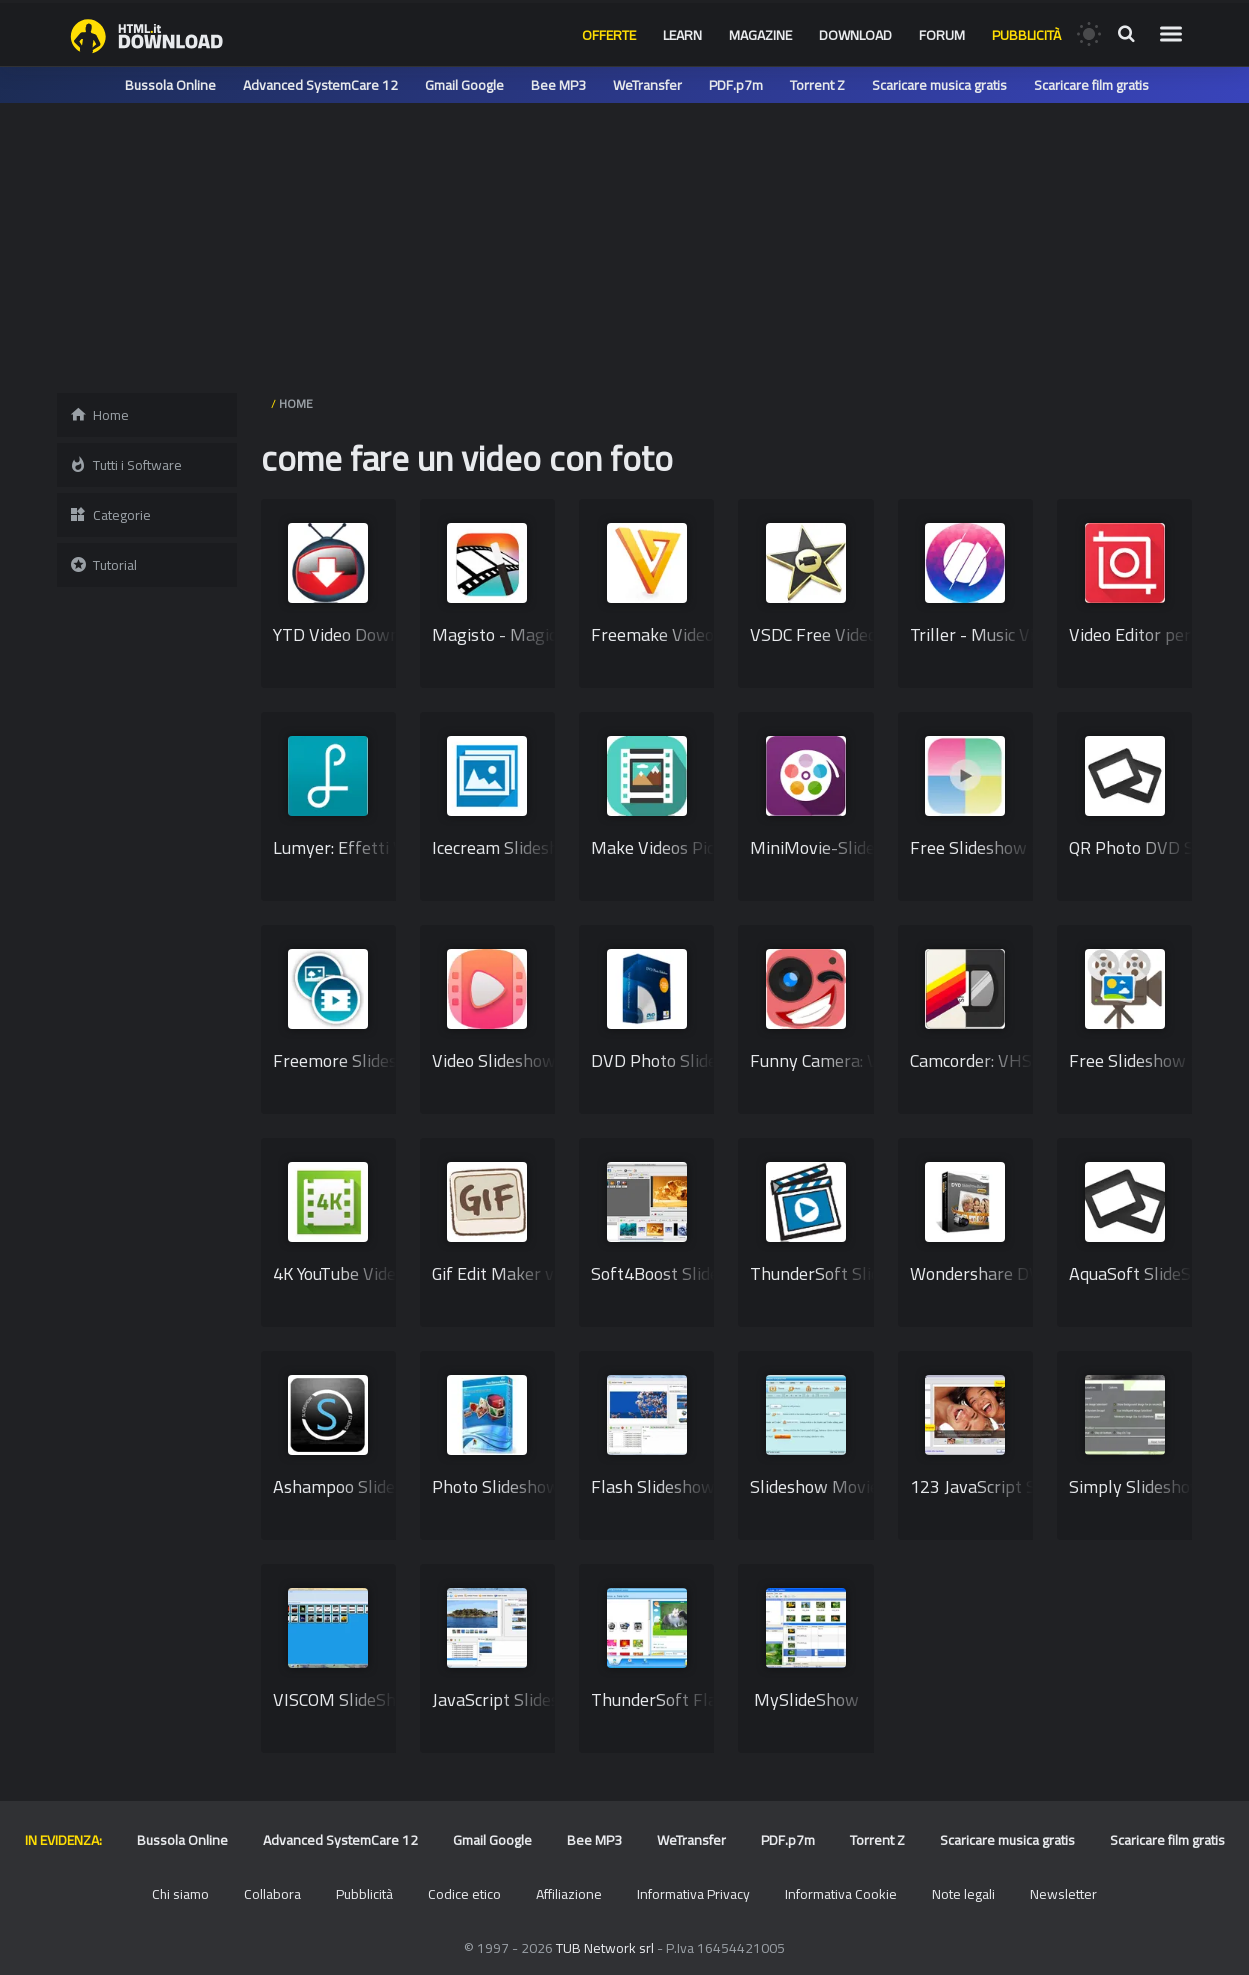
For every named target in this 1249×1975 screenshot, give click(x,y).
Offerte (609, 35)
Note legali (963, 1894)
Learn (682, 35)
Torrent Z (817, 85)
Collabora (272, 1894)
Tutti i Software (125, 465)
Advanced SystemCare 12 (320, 85)
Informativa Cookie (841, 1894)
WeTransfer (647, 85)
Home (99, 415)
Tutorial (103, 565)
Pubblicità (1026, 35)
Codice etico (464, 1894)
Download (855, 35)
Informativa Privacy (693, 1894)
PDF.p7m (736, 85)
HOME (296, 403)
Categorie (110, 515)
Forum (942, 35)
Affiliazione (569, 1894)
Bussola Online (170, 85)
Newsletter (1063, 1894)
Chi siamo (180, 1894)
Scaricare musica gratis (939, 85)
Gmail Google (464, 85)
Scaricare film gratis (1091, 85)
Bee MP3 (558, 85)
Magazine (760, 35)
